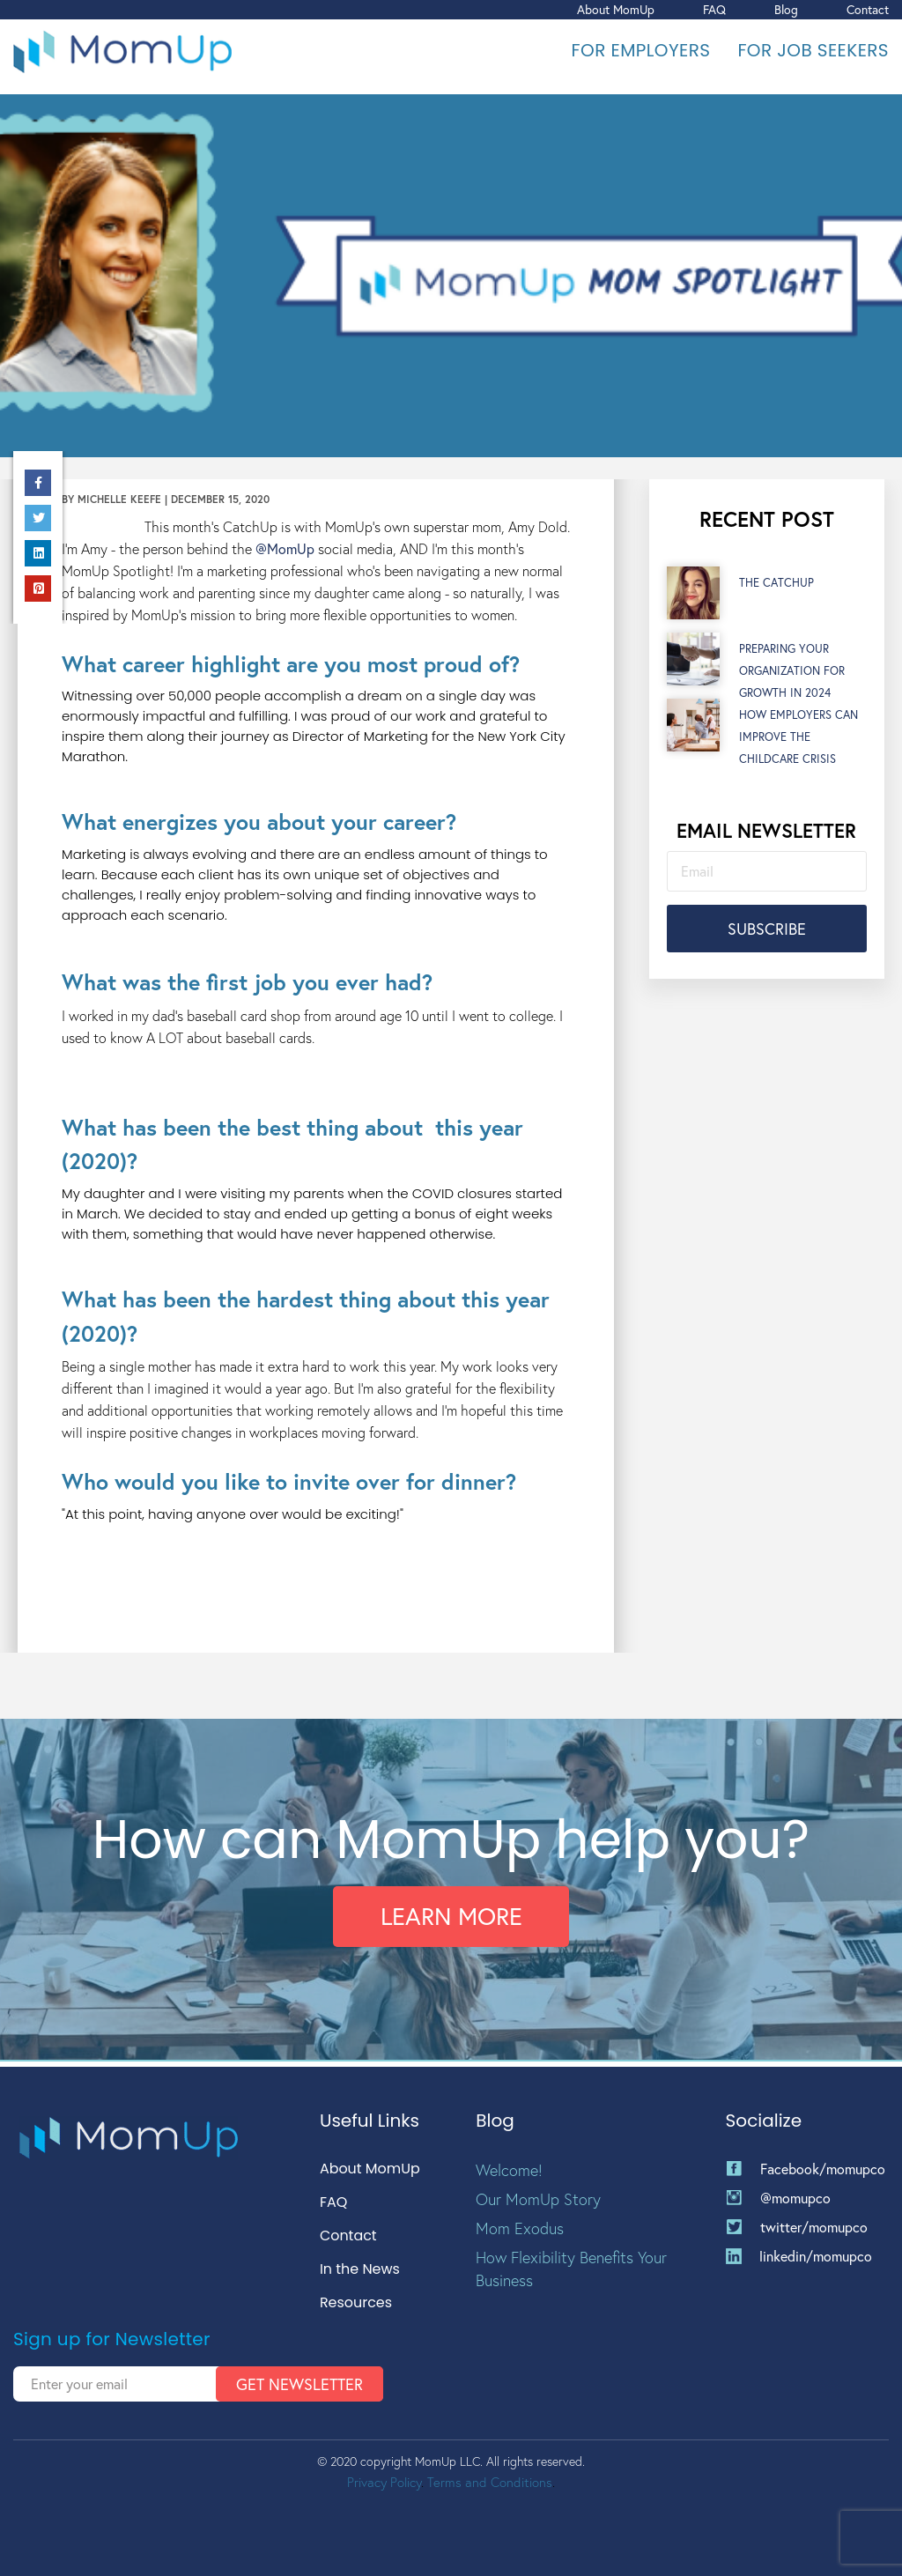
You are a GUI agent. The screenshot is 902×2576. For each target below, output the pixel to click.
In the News (360, 2270)
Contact (868, 9)
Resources (356, 2303)
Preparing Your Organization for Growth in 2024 (792, 674)
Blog (786, 9)
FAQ (714, 9)
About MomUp (615, 9)
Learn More (451, 1921)
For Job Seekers (813, 50)
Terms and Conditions (489, 2482)
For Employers (641, 50)
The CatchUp (776, 586)
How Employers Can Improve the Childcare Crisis (798, 740)
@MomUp (284, 552)
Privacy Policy (384, 2482)
